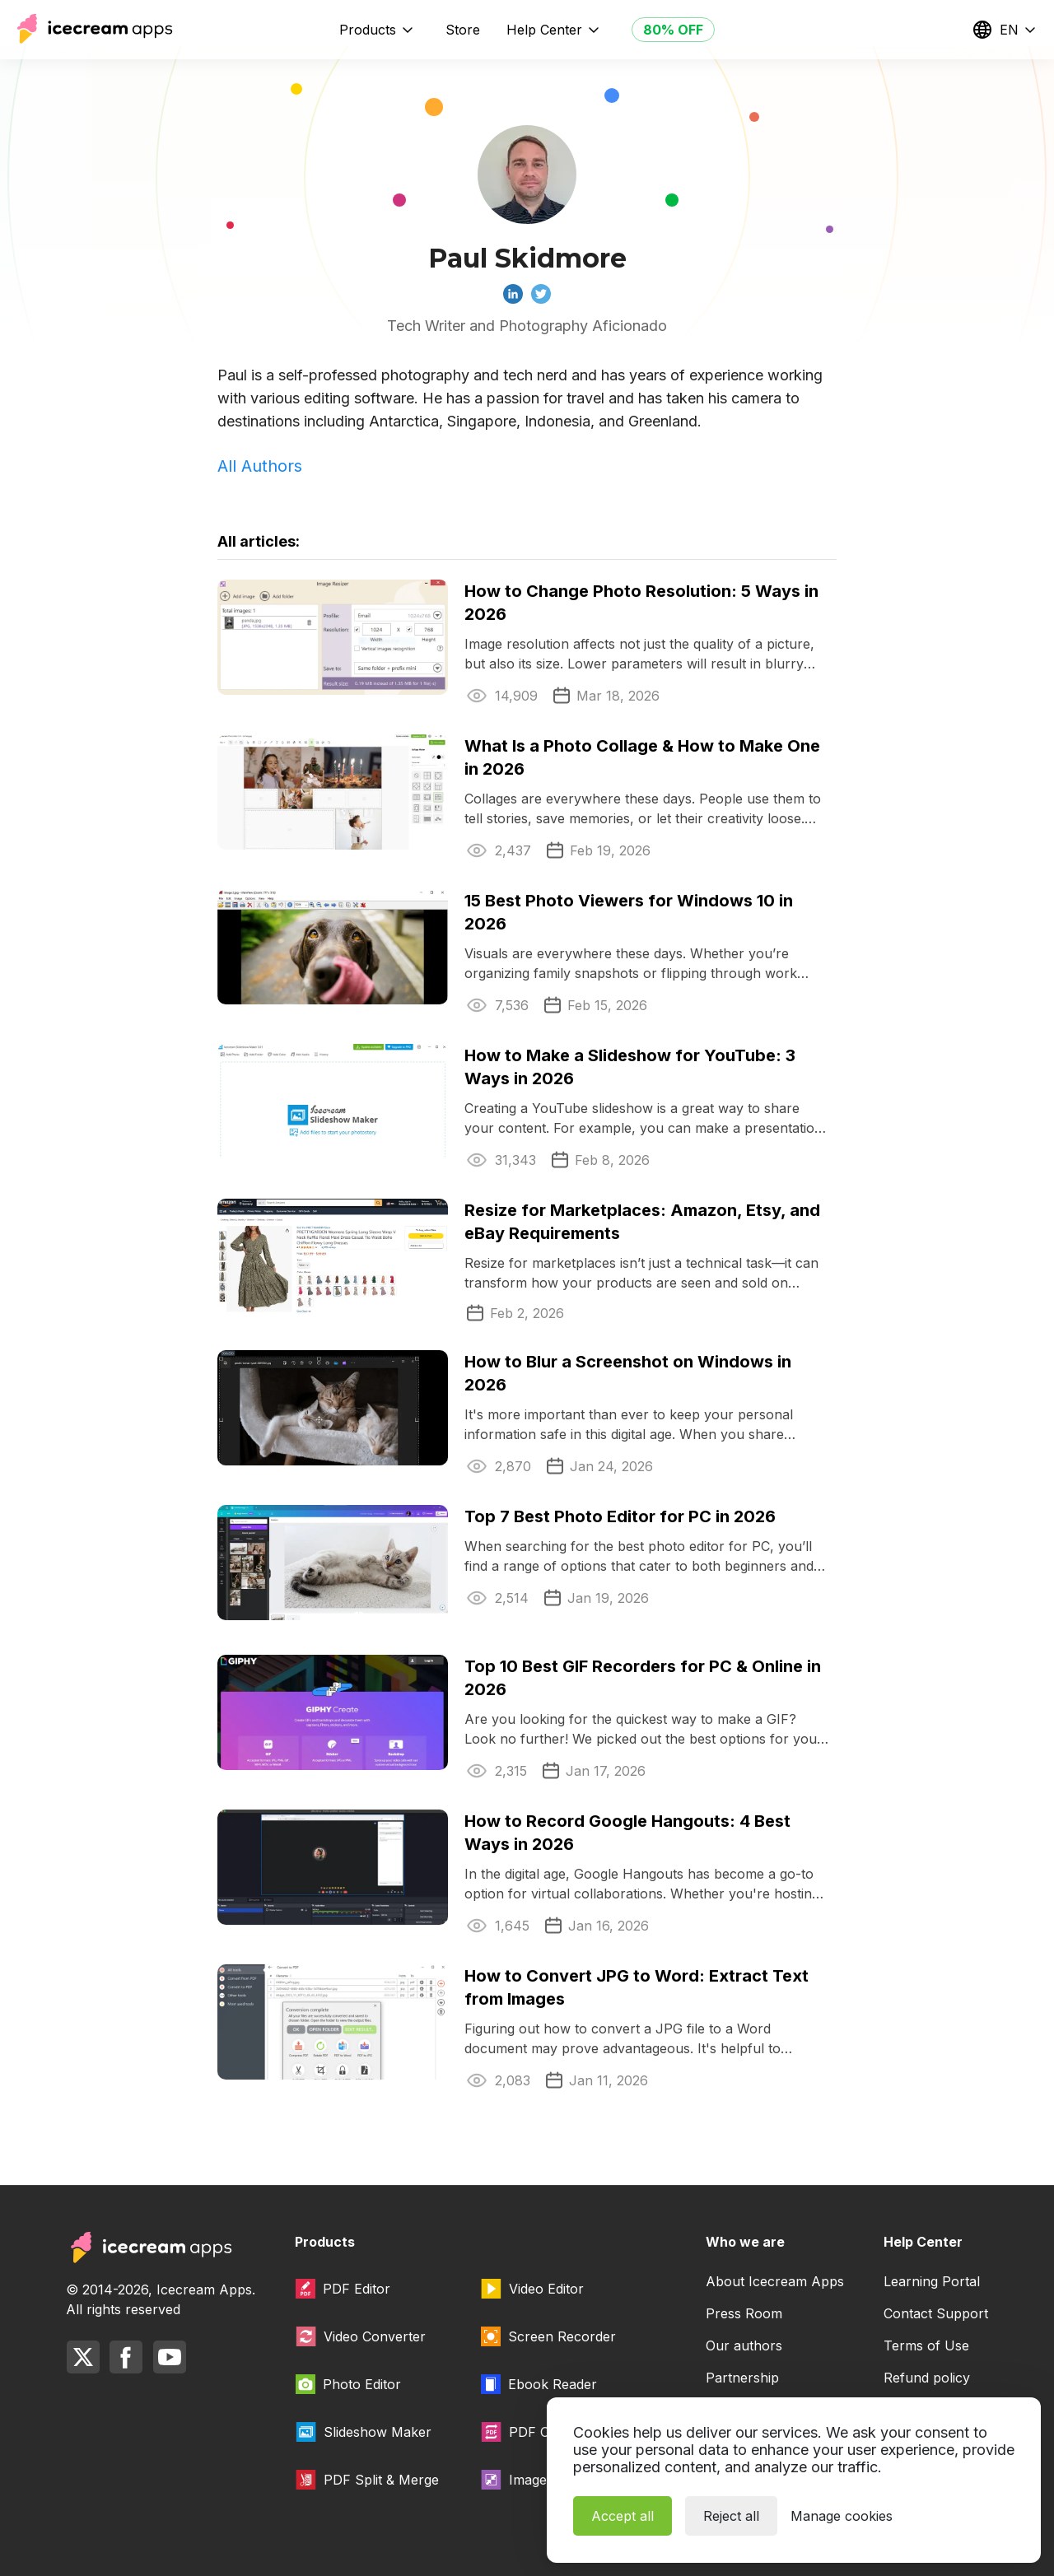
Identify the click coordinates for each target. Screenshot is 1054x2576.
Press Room (744, 2313)
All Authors (259, 466)
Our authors (744, 2345)
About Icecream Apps (775, 2281)
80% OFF (673, 29)
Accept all (622, 2516)
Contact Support (936, 2313)
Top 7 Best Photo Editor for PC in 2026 (620, 1516)
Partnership (742, 2377)
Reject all (731, 2516)
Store (462, 29)
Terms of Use (926, 2345)
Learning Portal (932, 2281)
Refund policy (927, 2377)
